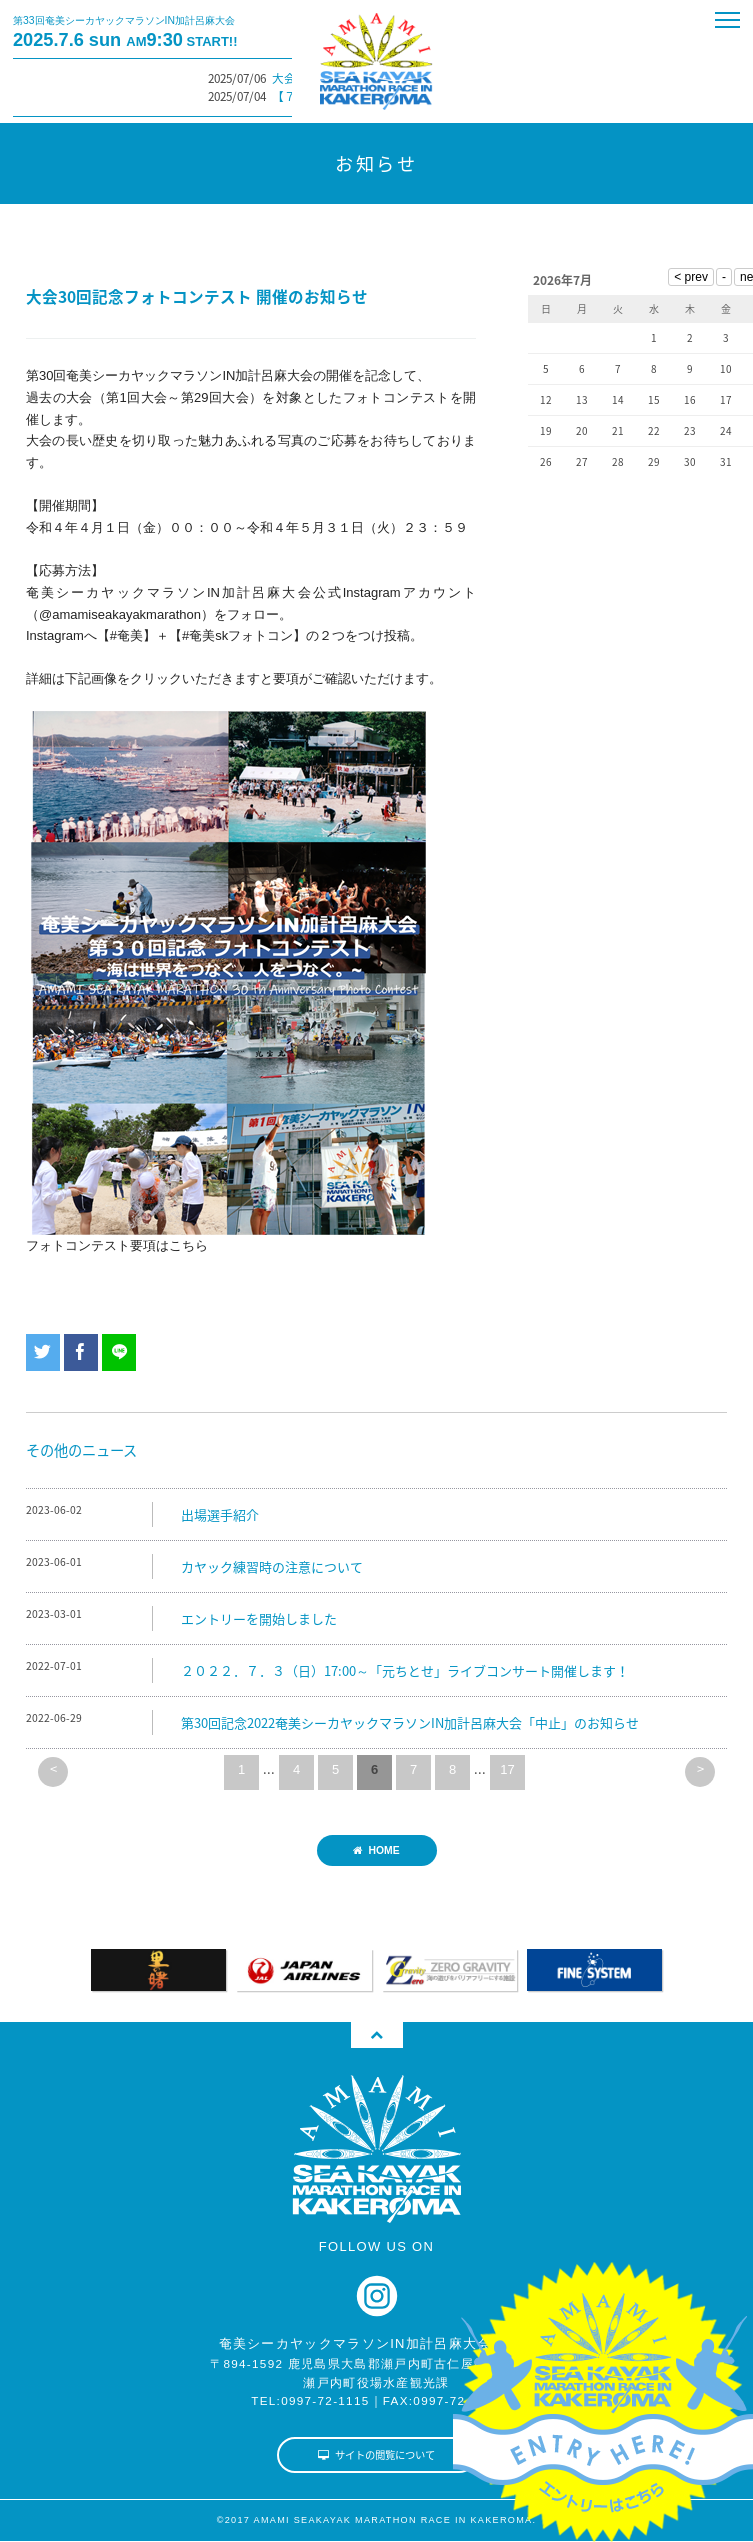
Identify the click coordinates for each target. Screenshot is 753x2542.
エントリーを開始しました (259, 1618)
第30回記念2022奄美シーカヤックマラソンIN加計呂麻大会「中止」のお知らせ (410, 1722)
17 (507, 1769)
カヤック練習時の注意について (272, 1566)
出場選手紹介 (220, 1514)
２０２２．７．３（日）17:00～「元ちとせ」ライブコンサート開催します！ (405, 1670)
